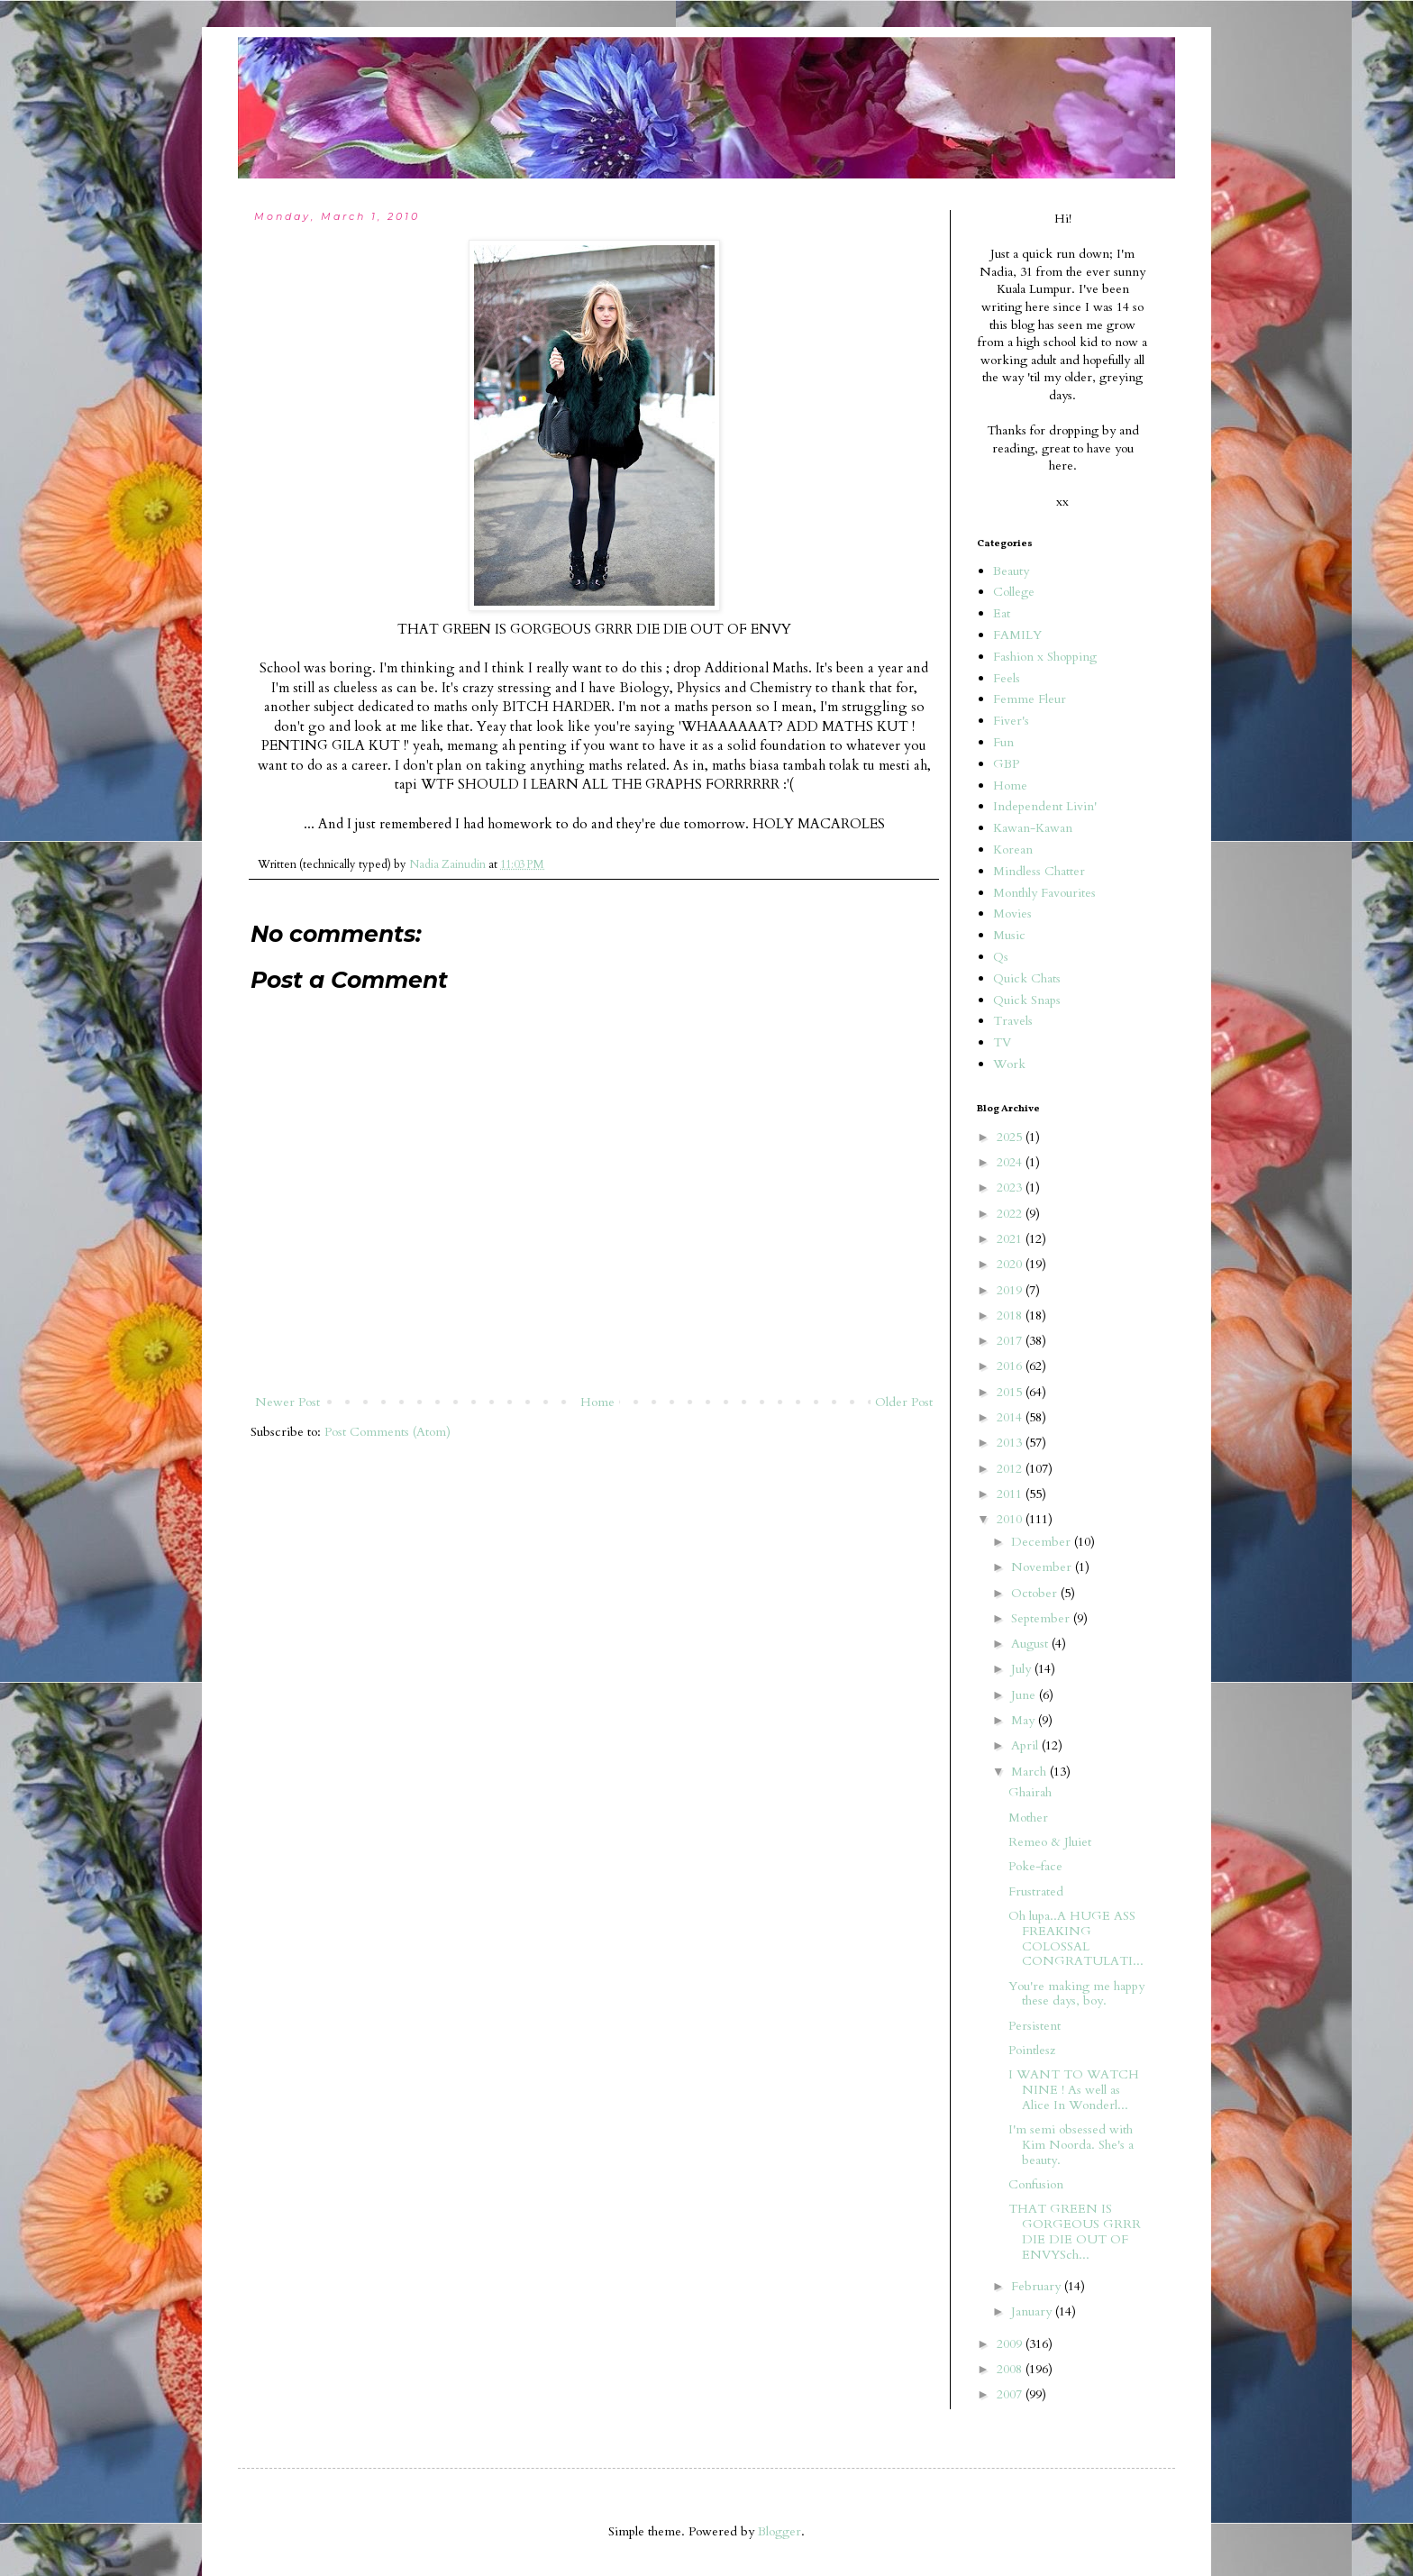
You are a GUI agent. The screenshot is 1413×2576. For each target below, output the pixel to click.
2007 (1011, 2394)
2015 (1011, 1392)
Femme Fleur (1029, 699)
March (1030, 1771)
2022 (1011, 1213)
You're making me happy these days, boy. (1076, 1994)
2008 (1011, 2369)
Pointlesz (1031, 2050)
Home (597, 1402)
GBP (1006, 763)
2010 (1011, 1519)
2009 (1011, 2343)
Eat (1001, 613)
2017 (1011, 1340)
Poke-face (1035, 1866)
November (1043, 1567)
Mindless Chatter (1039, 871)
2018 (1011, 1315)
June (1025, 1695)
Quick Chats (1027, 978)
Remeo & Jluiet (1049, 1841)
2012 (1011, 1468)
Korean (1013, 849)
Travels (1013, 1020)
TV (1002, 1042)
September (1042, 1618)
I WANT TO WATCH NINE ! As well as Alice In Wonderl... (1073, 2090)
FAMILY (1017, 635)
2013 (1011, 1442)
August (1031, 1643)
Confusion (1035, 2184)
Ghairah (1030, 1792)
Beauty (1011, 571)
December (1042, 1541)
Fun (1003, 742)
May (1024, 1720)
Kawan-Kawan (1032, 827)
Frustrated (1035, 1891)
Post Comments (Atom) (387, 1431)
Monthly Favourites (1044, 892)
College (1014, 591)
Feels (1006, 678)
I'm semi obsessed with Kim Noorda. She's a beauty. (1071, 2145)
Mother (1028, 1817)
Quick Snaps (1027, 1000)
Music (1009, 935)
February (1037, 2286)
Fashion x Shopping (1045, 656)
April (1026, 1745)
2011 (1011, 1494)
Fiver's (1011, 720)
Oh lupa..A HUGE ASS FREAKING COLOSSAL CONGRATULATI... (1076, 1938)
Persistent (1034, 2025)
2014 (1011, 1417)
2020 (1011, 1264)
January (1033, 2311)
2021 (1011, 1238)
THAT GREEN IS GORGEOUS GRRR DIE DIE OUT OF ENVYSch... (1074, 2231)
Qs (1000, 956)
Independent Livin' (1045, 806)
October (1036, 1593)
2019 (1011, 1290)
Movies (1012, 913)
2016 (1011, 1366)
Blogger (779, 2531)
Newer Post (287, 1402)
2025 (1011, 1137)
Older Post (904, 1402)
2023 (1011, 1187)
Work (1009, 1064)
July (1023, 1668)
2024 (1011, 1162)
